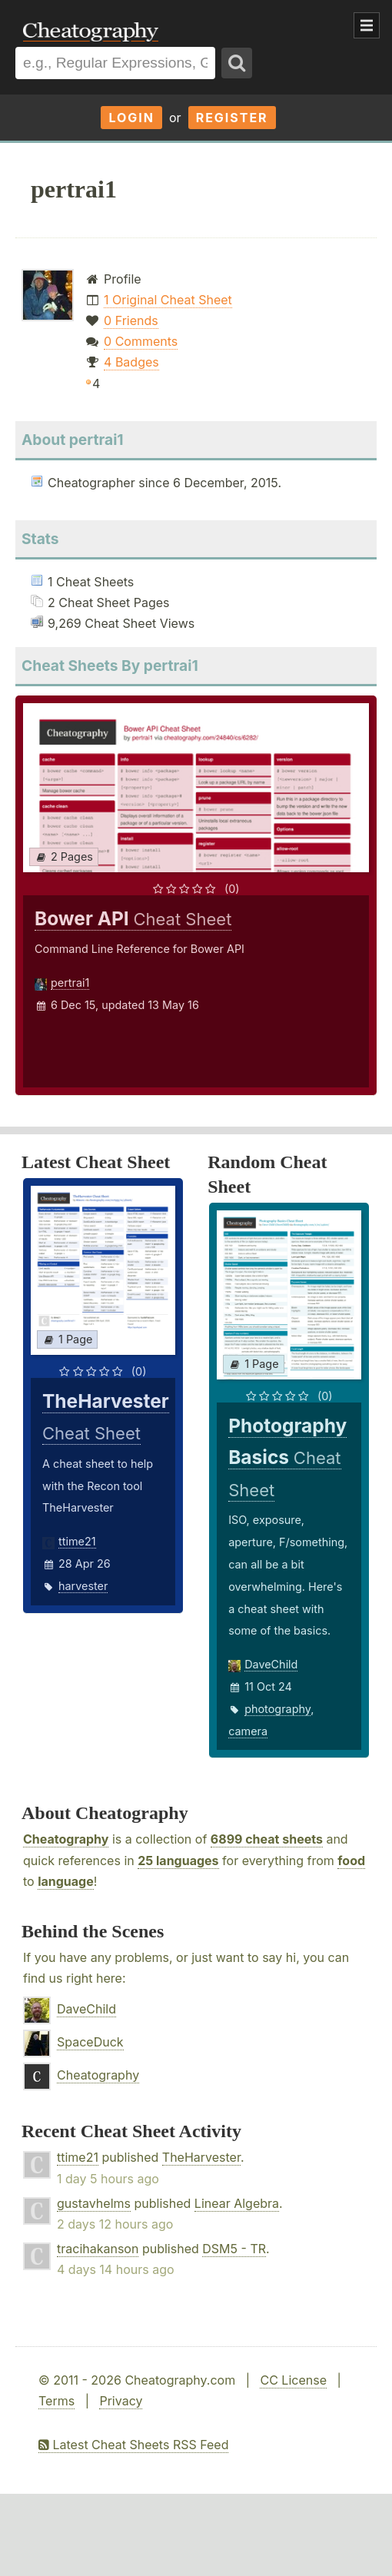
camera (247, 1731)
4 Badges (131, 362)
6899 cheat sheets (267, 1839)
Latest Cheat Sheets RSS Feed (133, 2444)
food (351, 1860)
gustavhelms (94, 2203)
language (66, 1881)
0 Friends (131, 320)
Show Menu (367, 25)
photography (277, 1708)
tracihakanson (97, 2248)
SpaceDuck (90, 2042)
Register (232, 117)
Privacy (120, 2400)
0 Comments (141, 341)
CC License (293, 2380)
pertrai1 (70, 982)
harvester (83, 1585)
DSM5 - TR (234, 2248)
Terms (56, 2400)
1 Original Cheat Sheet (168, 299)
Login (131, 117)
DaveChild (270, 1664)
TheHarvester (201, 2157)
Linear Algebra (236, 2203)
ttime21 (77, 1541)
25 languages (178, 1860)
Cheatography (65, 1839)
